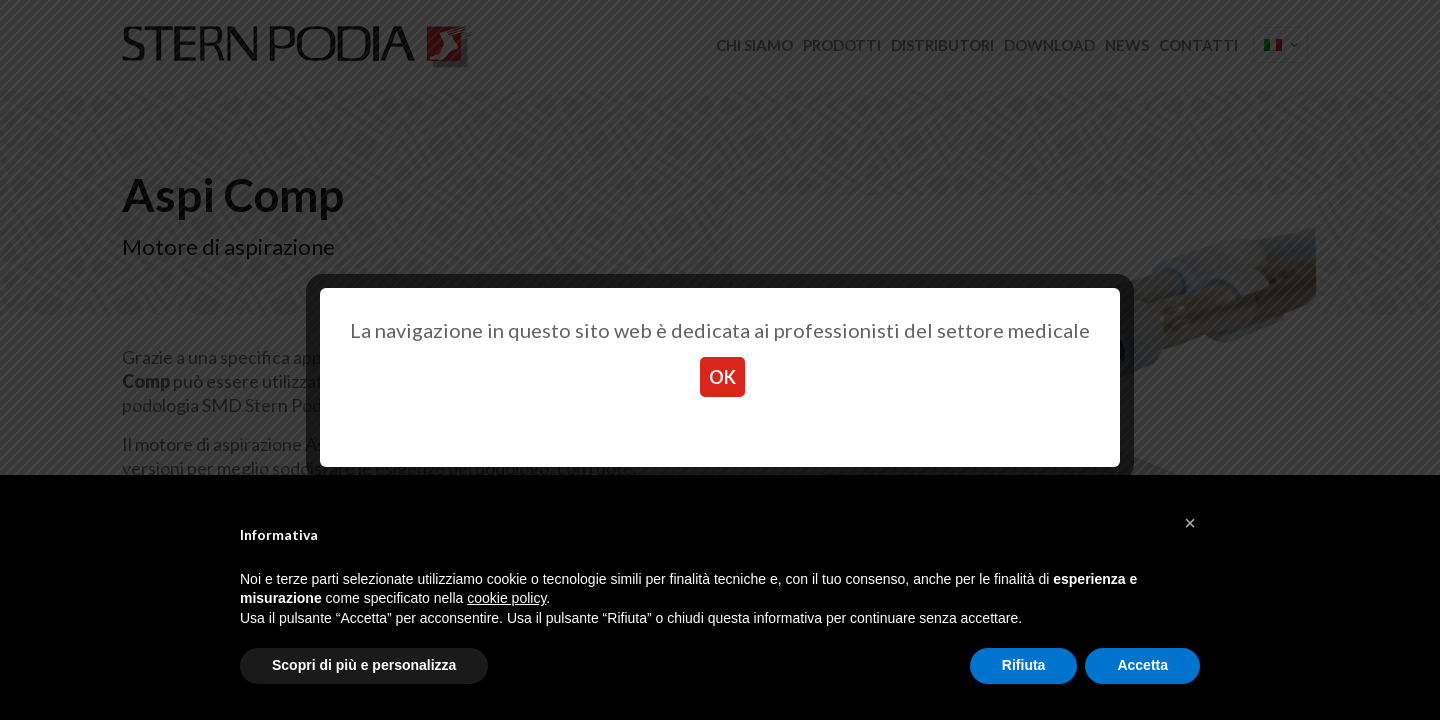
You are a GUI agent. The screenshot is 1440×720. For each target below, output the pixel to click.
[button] (1190, 523)
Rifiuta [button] (1024, 665)
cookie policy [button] (506, 598)
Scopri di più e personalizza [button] (364, 665)
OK (722, 377)
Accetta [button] (1142, 665)
